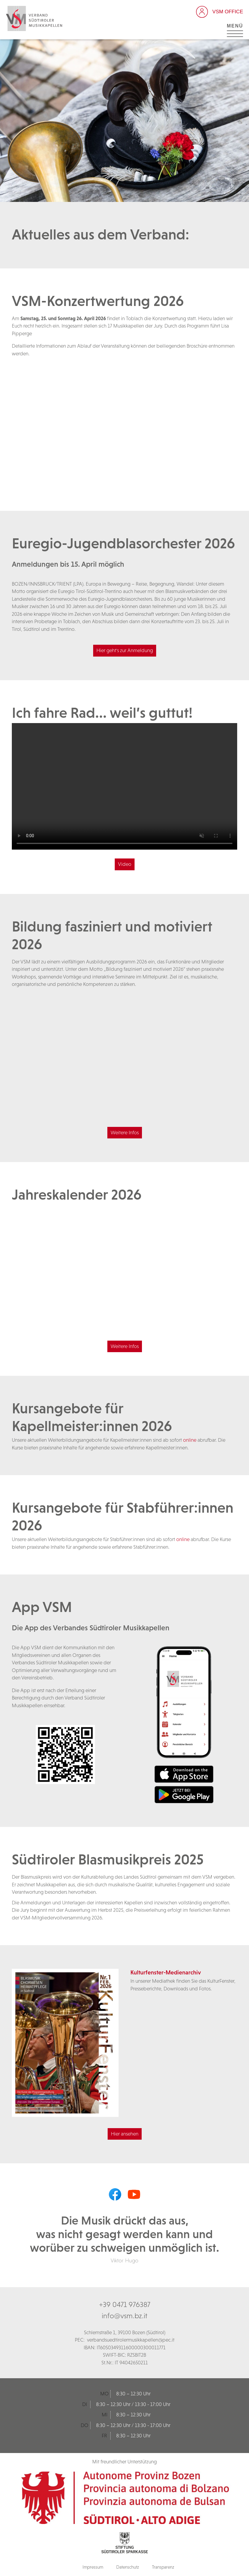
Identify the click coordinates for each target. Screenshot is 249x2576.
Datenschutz (127, 2566)
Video (124, 864)
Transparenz (163, 2566)
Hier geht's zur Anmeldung (124, 650)
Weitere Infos (125, 1132)
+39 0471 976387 (124, 2304)
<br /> (124, 423)
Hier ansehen (124, 2134)
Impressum (93, 2566)
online (189, 1440)
